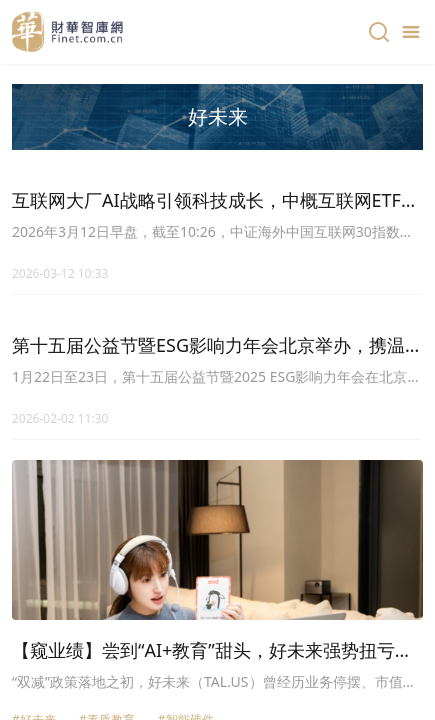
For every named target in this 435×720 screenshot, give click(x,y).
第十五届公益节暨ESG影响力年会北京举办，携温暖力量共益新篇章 (217, 346)
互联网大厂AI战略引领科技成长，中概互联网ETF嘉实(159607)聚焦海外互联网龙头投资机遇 (215, 201)
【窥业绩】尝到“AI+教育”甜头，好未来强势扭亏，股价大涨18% (212, 651)
